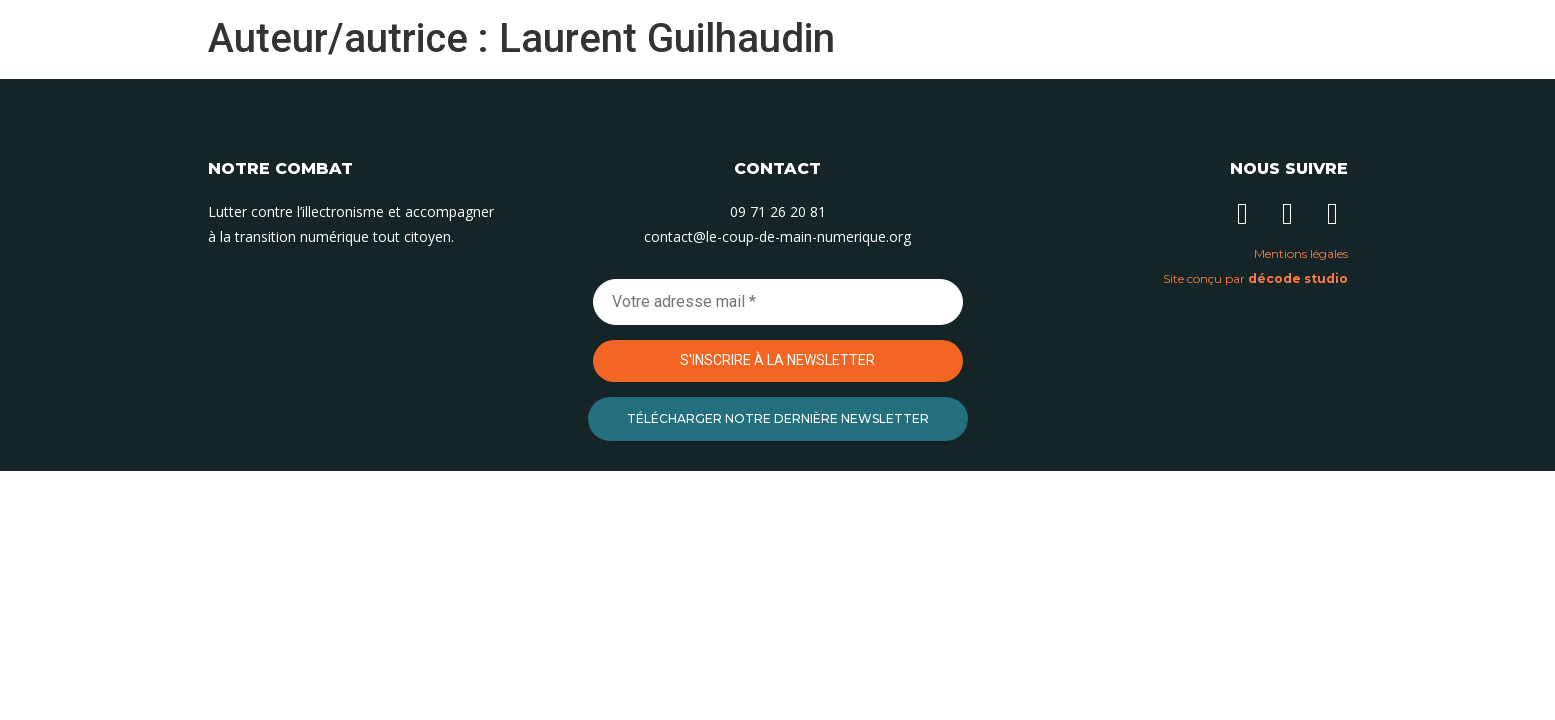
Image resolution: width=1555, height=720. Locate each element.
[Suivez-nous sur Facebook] (1333, 214)
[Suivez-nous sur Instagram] (1288, 214)
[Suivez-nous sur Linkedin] (1243, 214)
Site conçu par (1255, 278)
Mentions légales (1301, 253)
